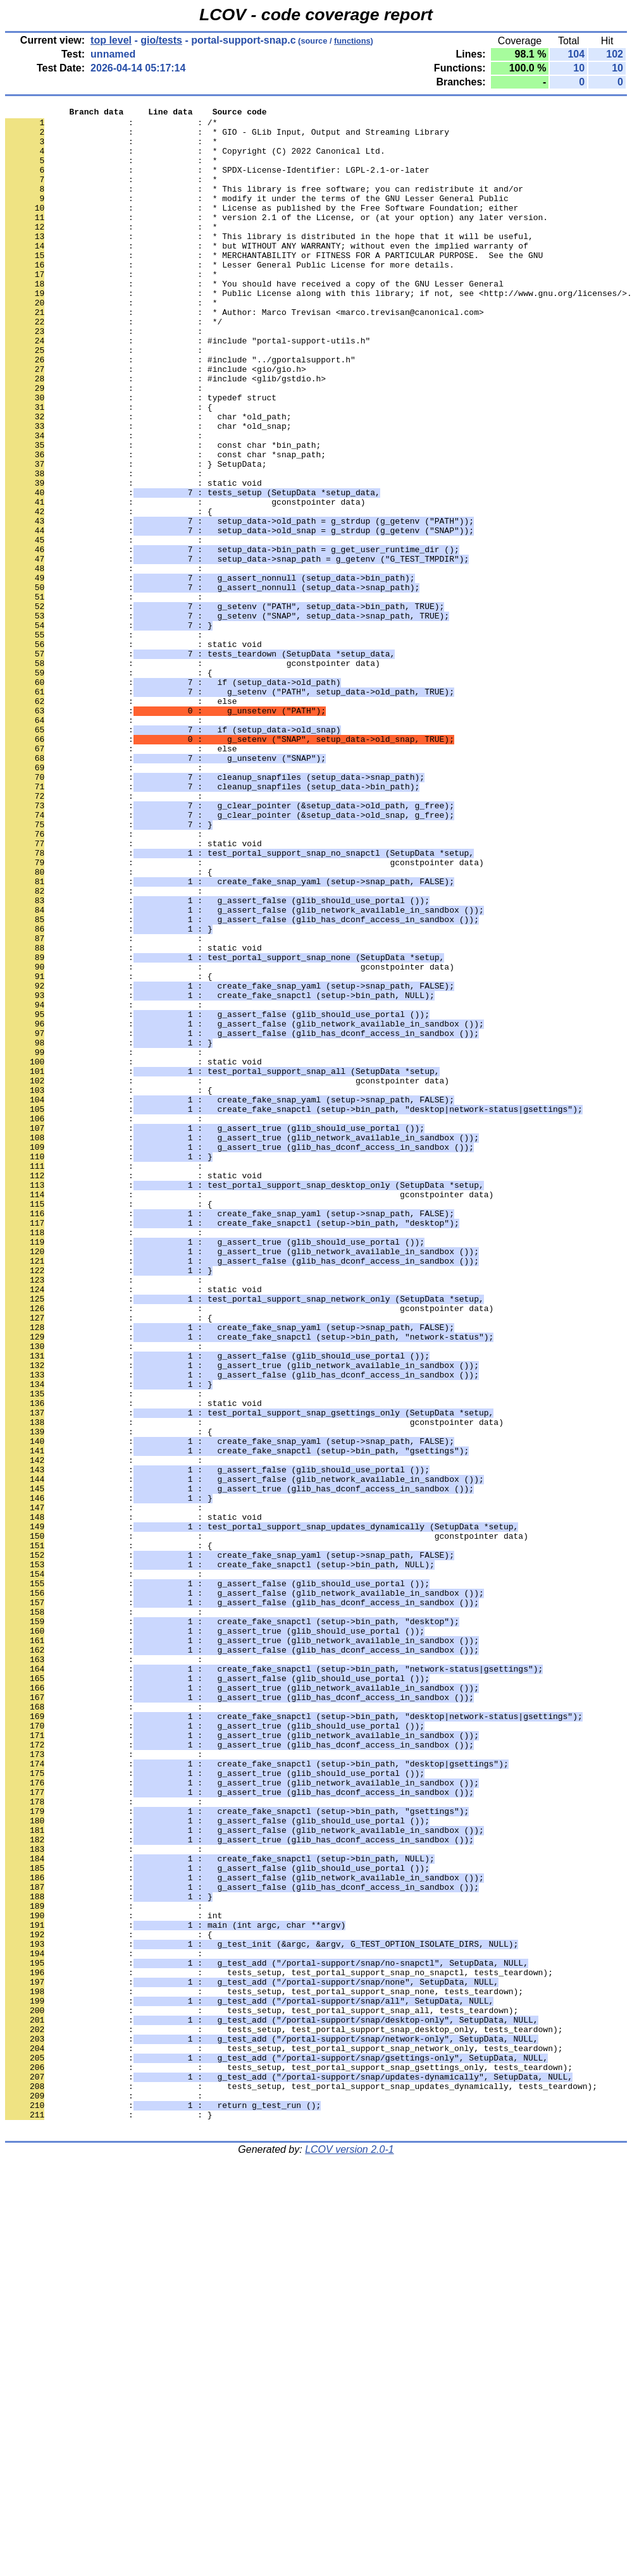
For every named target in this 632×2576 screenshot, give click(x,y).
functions (352, 41)
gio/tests (161, 40)
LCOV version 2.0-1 (349, 2553)
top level (111, 40)
